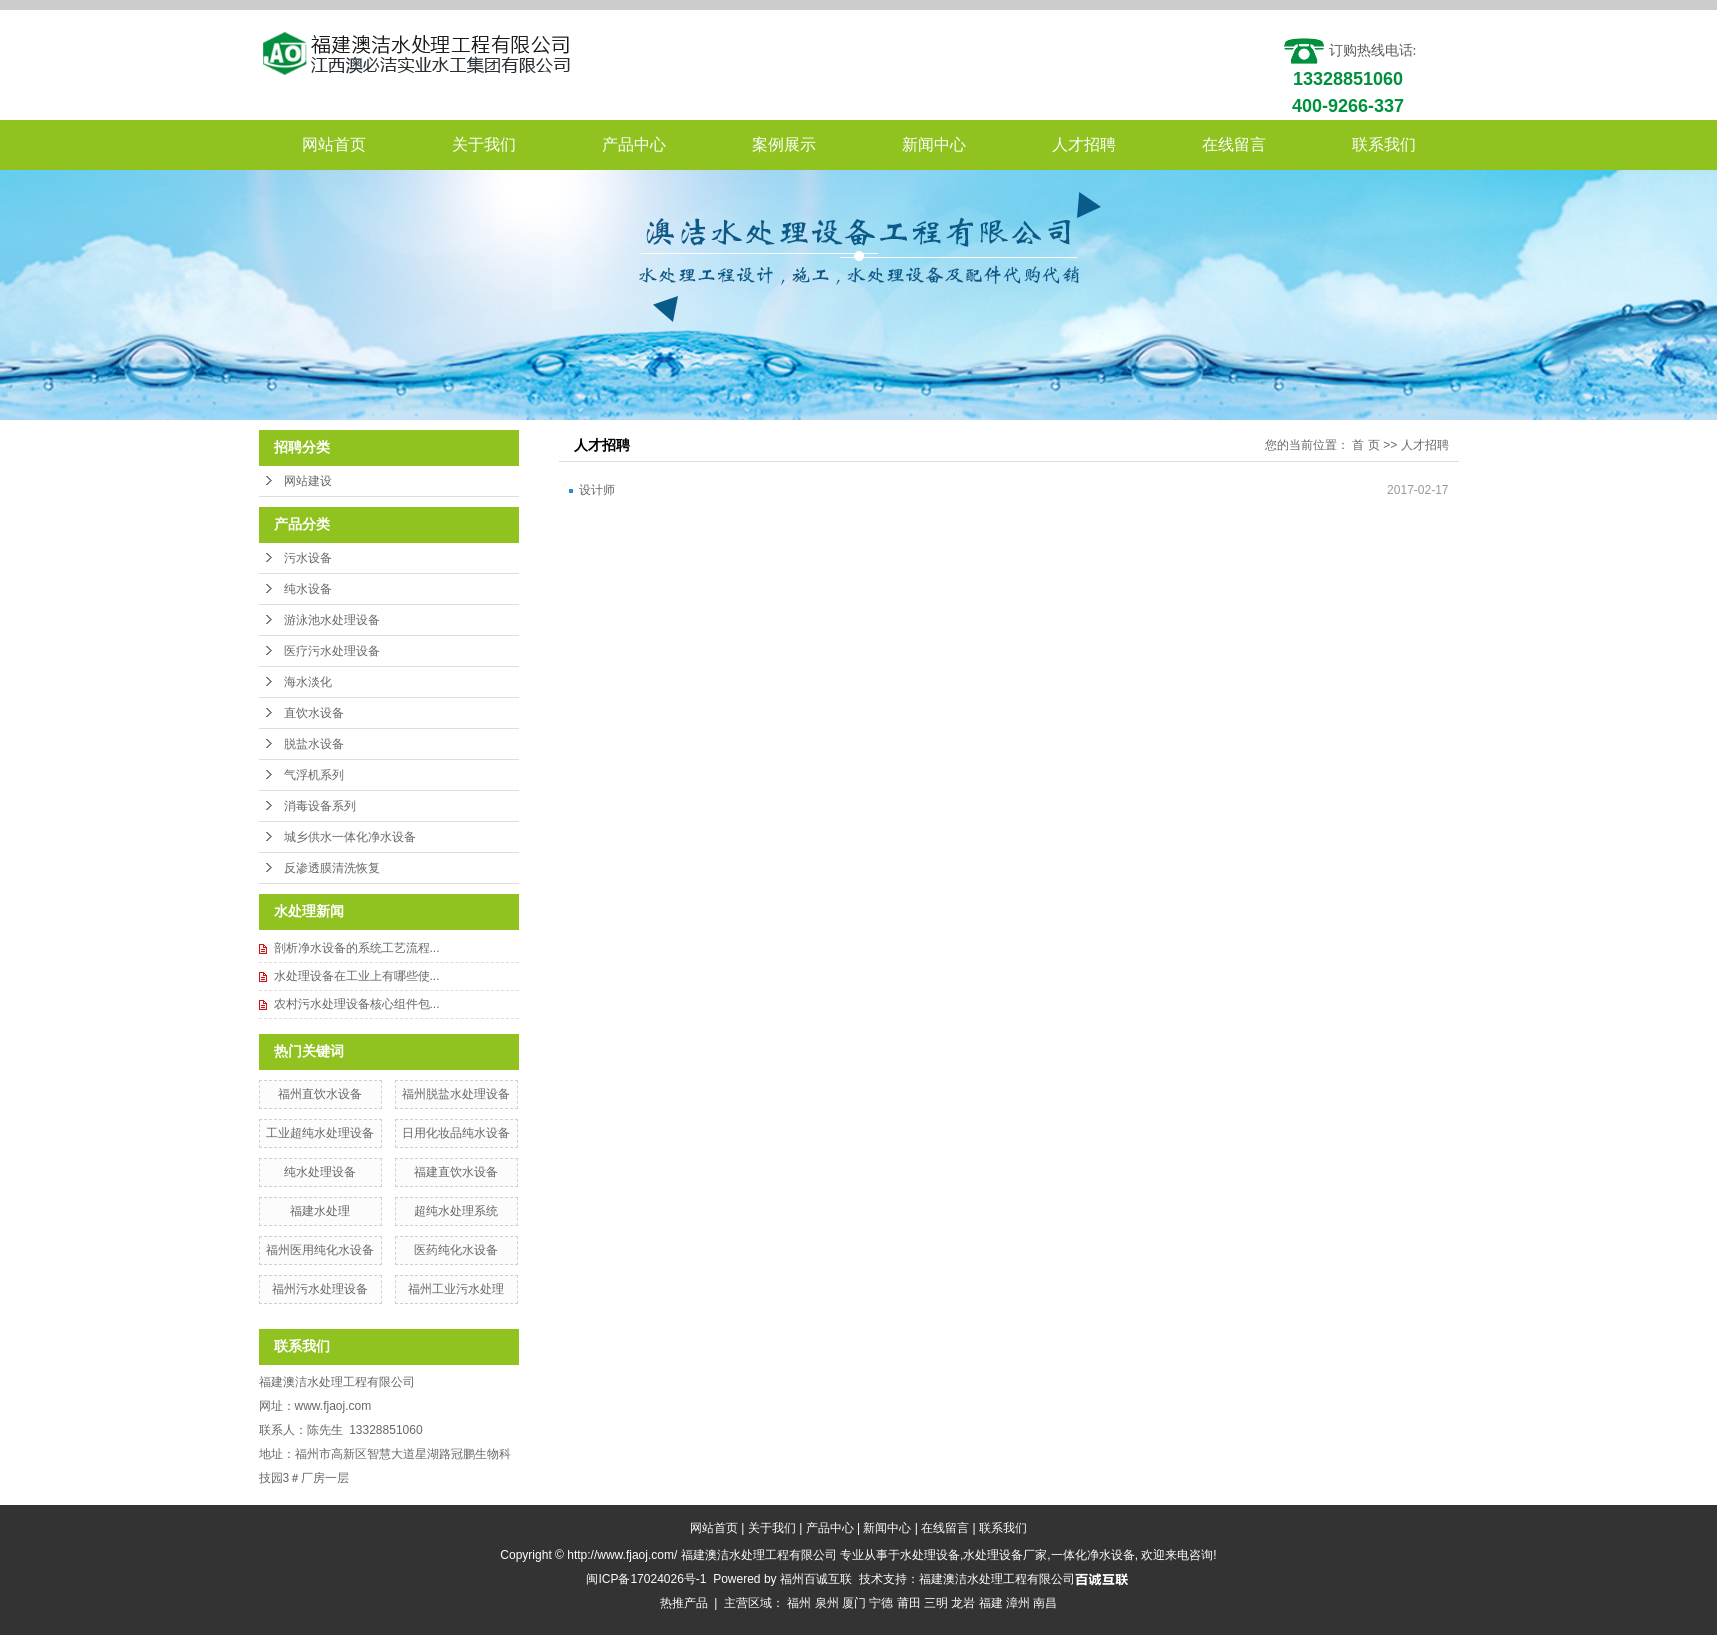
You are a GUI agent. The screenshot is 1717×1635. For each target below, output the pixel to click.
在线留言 (1234, 144)
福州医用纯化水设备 (320, 1250)
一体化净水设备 (1093, 1555)
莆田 (909, 1603)
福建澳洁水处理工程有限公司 (997, 1579)
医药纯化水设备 (456, 1250)
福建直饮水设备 (456, 1172)
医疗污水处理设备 (332, 651)
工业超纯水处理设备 (320, 1133)
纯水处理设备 (320, 1172)
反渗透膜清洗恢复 (332, 868)
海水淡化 (308, 682)
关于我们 (484, 144)
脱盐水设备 (314, 744)
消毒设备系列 (320, 806)
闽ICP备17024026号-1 (646, 1579)
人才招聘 (1084, 144)
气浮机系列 (314, 775)
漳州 (1018, 1603)
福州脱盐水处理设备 (456, 1094)
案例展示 (784, 144)
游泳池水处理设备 (332, 620)
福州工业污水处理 (456, 1289)
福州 (799, 1603)
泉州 (827, 1603)
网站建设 (308, 481)
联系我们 (1384, 144)
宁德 (881, 1603)
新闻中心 (934, 144)
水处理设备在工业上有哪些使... (357, 976)
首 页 (1365, 445)
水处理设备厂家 (1005, 1555)
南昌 (1045, 1603)
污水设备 (308, 558)
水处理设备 (930, 1555)
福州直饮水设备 (320, 1094)
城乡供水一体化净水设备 (350, 837)
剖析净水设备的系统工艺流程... (357, 948)
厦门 (854, 1603)
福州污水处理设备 (320, 1289)
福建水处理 (320, 1211)
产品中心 (634, 144)
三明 (936, 1603)
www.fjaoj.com (333, 1406)
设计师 (597, 490)
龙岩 (963, 1603)
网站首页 (334, 144)
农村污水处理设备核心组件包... (357, 1004)
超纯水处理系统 (456, 1211)
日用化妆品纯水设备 (456, 1133)
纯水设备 (308, 589)
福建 (991, 1603)
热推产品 (684, 1603)
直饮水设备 (314, 713)
